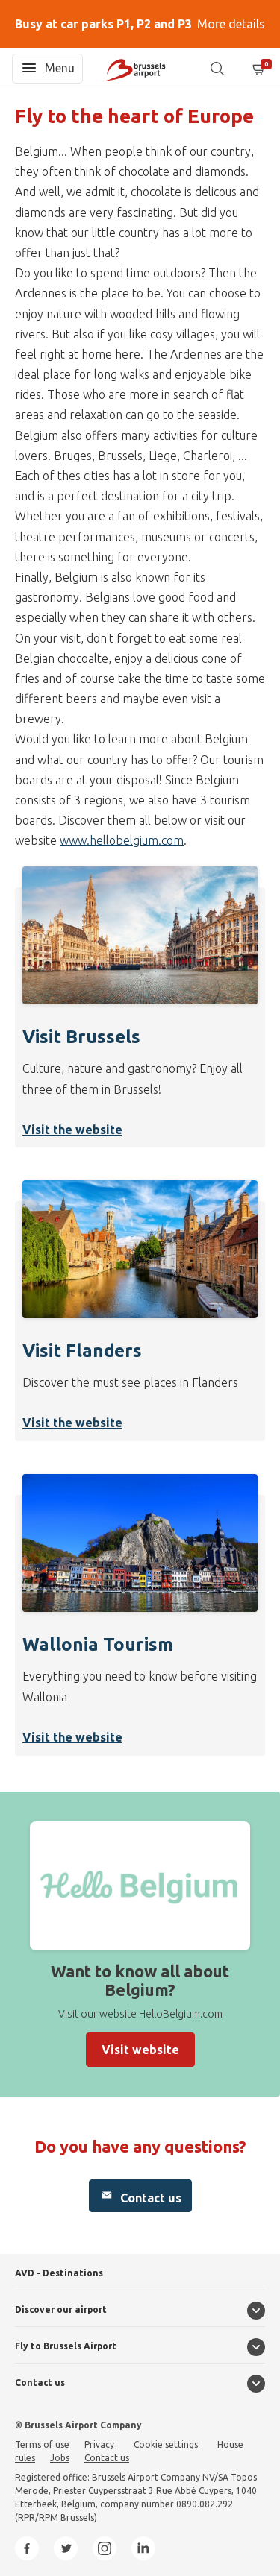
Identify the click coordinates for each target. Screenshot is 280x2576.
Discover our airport (61, 2309)
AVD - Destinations (59, 2273)
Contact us (140, 2196)
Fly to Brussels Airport (65, 2346)
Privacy (99, 2444)
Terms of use (42, 2444)
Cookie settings (166, 2444)
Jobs (59, 2458)
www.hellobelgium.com (122, 840)
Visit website (140, 2049)
